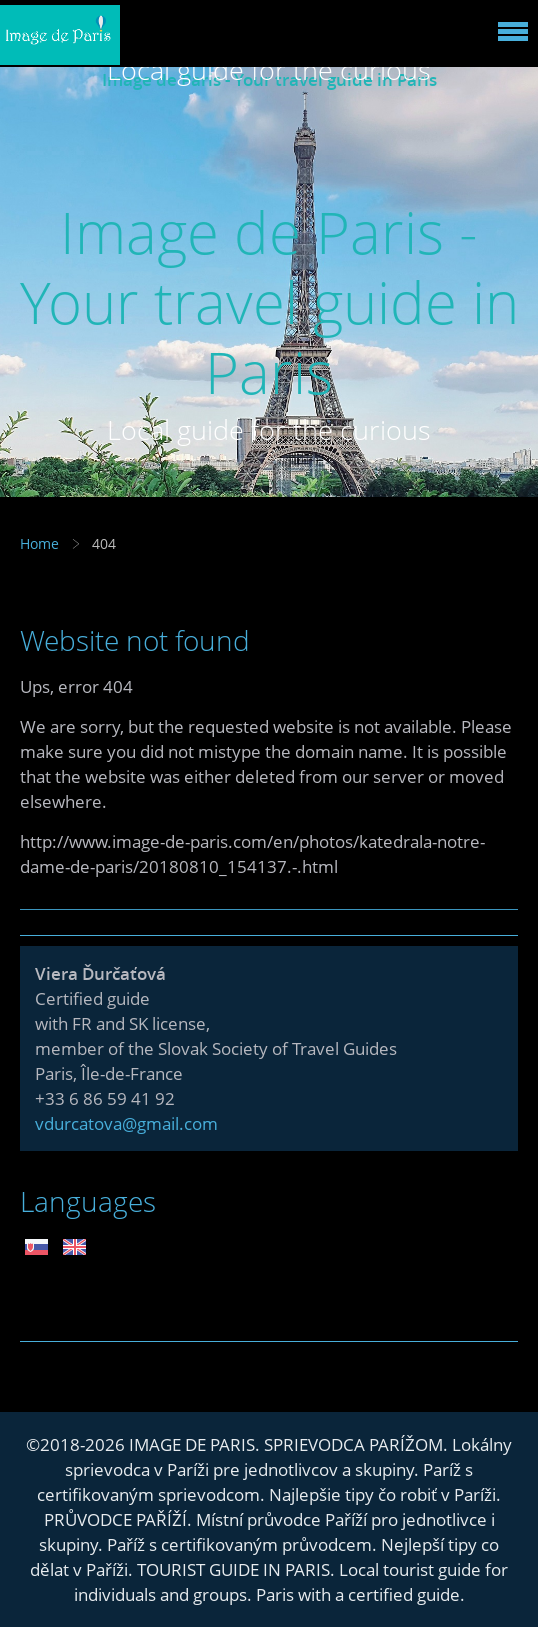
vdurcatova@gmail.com (126, 1123)
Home (39, 543)
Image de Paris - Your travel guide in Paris (269, 301)
